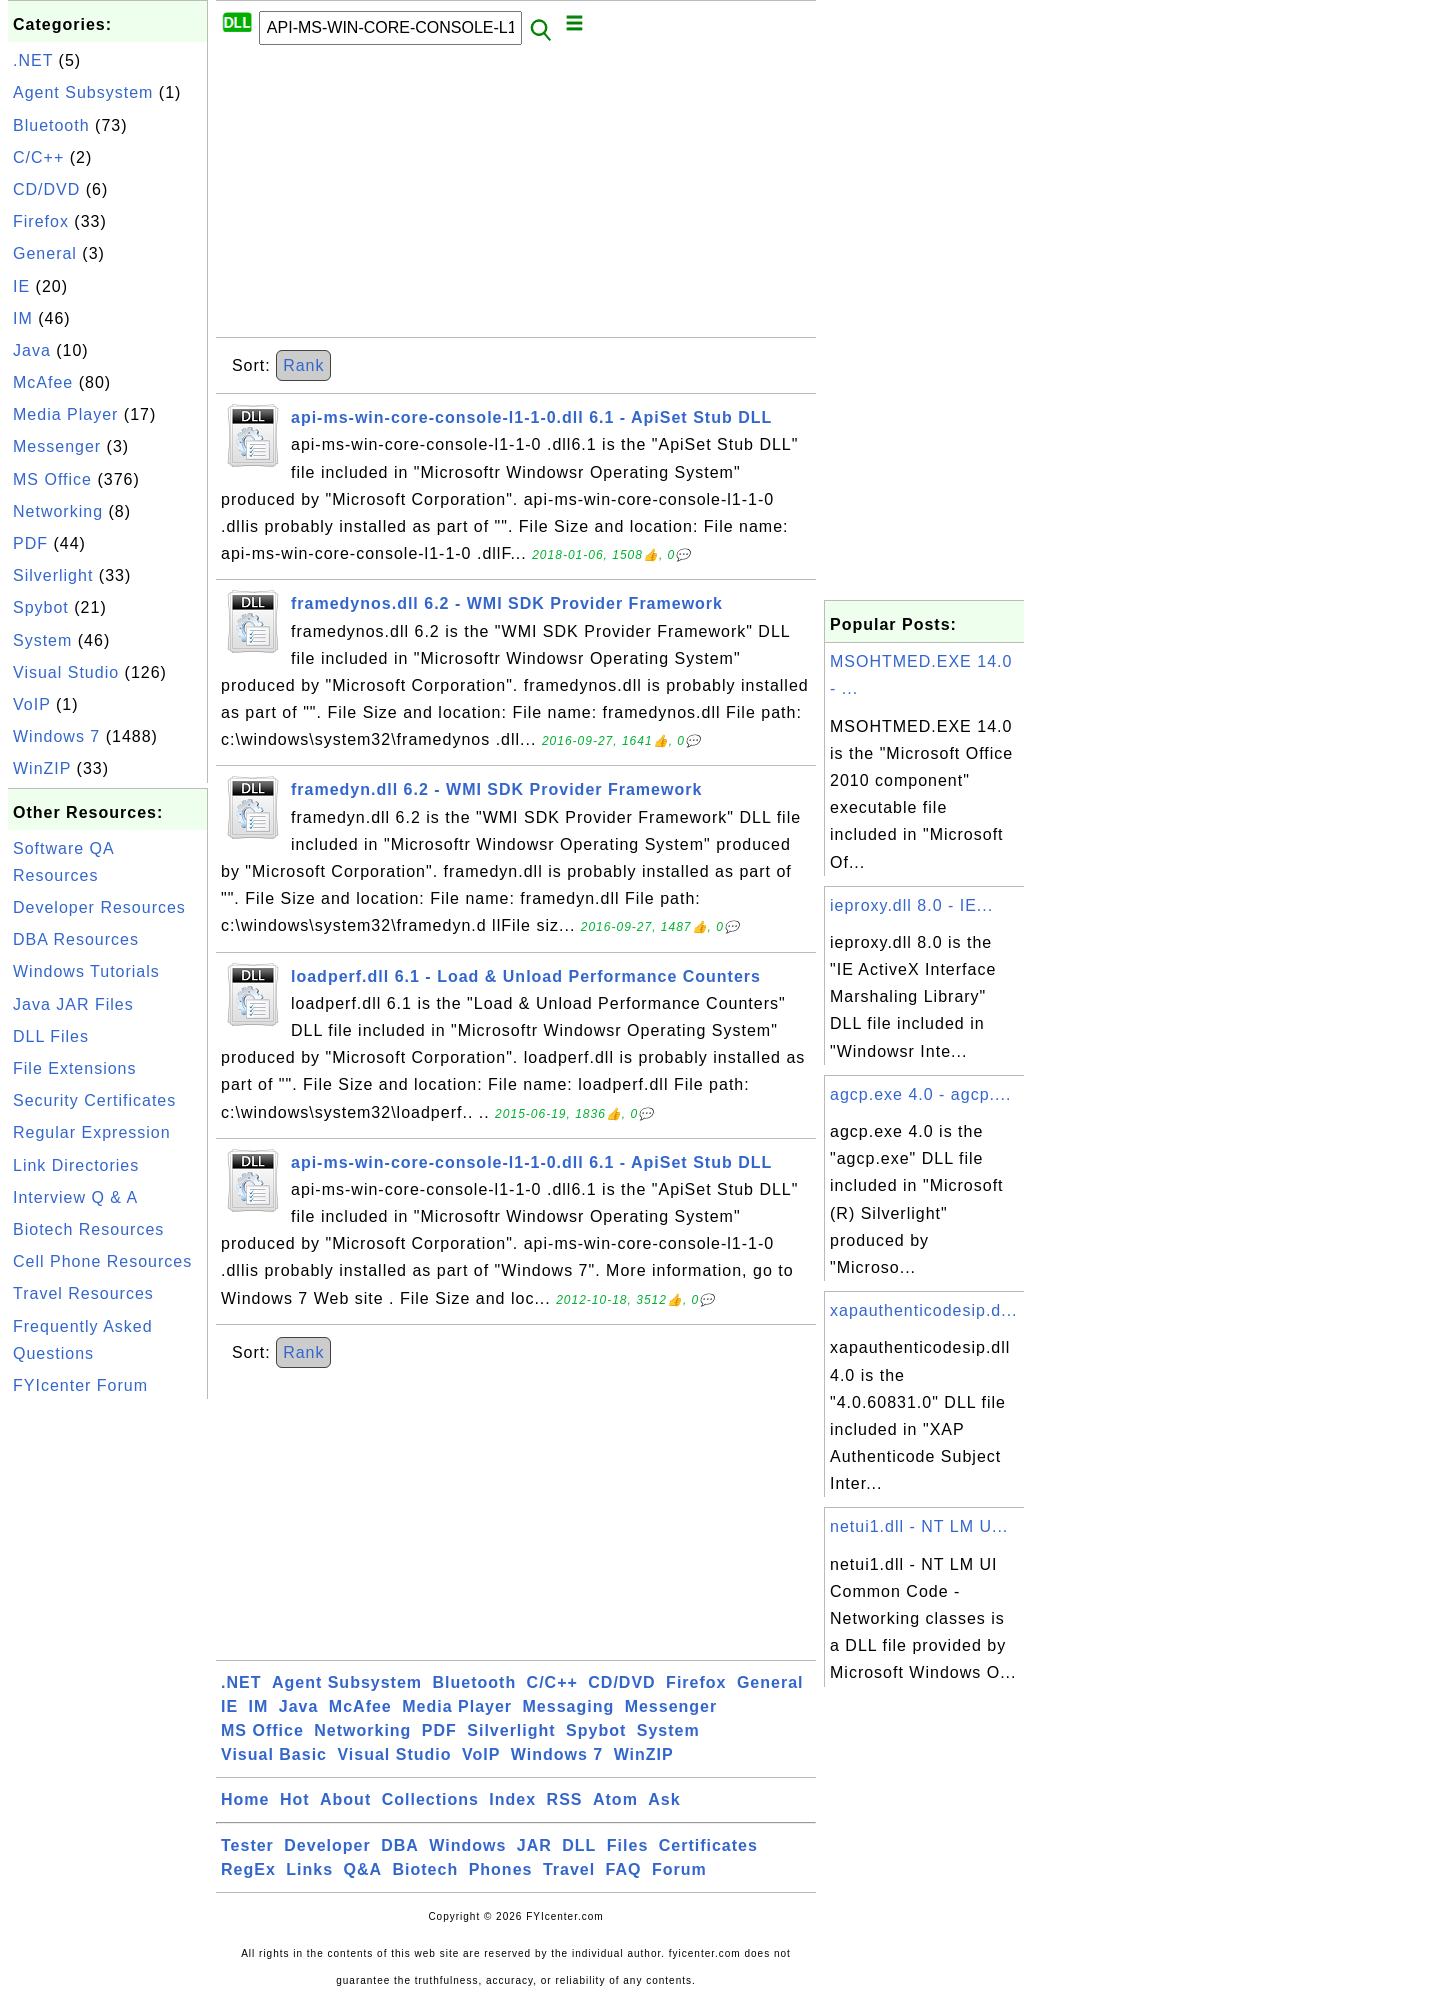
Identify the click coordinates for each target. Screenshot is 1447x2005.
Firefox (41, 221)
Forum (679, 1869)
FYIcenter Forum (80, 1385)
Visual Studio (66, 672)
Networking (58, 511)
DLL (579, 1845)
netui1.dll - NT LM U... (919, 1526)
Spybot (41, 607)
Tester (247, 1845)
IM (23, 318)
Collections (430, 1799)
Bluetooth (51, 125)
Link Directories (76, 1165)
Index (512, 1799)
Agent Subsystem (83, 92)
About (345, 1799)
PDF (30, 543)
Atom (615, 1799)
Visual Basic (274, 1754)
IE (21, 286)
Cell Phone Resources (102, 1261)
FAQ (624, 1869)
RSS (565, 1799)
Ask (664, 1799)
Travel (569, 1869)
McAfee (43, 382)
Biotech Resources (88, 1229)
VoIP (32, 704)
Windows (467, 1845)
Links (309, 1869)
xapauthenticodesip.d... (924, 1310)
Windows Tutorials (86, 971)
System (42, 640)
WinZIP (42, 768)
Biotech (426, 1869)
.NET (33, 60)
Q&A (363, 1869)
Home (245, 1799)
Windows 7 (56, 736)
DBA (400, 1845)
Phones (501, 1869)
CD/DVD (46, 189)
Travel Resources (83, 1293)
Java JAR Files (73, 1004)
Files (627, 1845)
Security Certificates (94, 1100)
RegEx (248, 1869)
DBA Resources (76, 939)
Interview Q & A (75, 1197)
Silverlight (53, 575)
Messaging (569, 1706)
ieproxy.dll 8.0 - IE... (911, 905)
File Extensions (75, 1068)
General (45, 253)
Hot (295, 1799)
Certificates (708, 1845)
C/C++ (38, 157)
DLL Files (51, 1036)
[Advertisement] (108, 1704)
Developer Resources (99, 907)
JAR (534, 1845)
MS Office (52, 479)
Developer (327, 1845)
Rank (303, 365)
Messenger (57, 446)
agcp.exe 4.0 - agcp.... (920, 1094)
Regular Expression (92, 1132)
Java (32, 350)
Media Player (65, 414)
